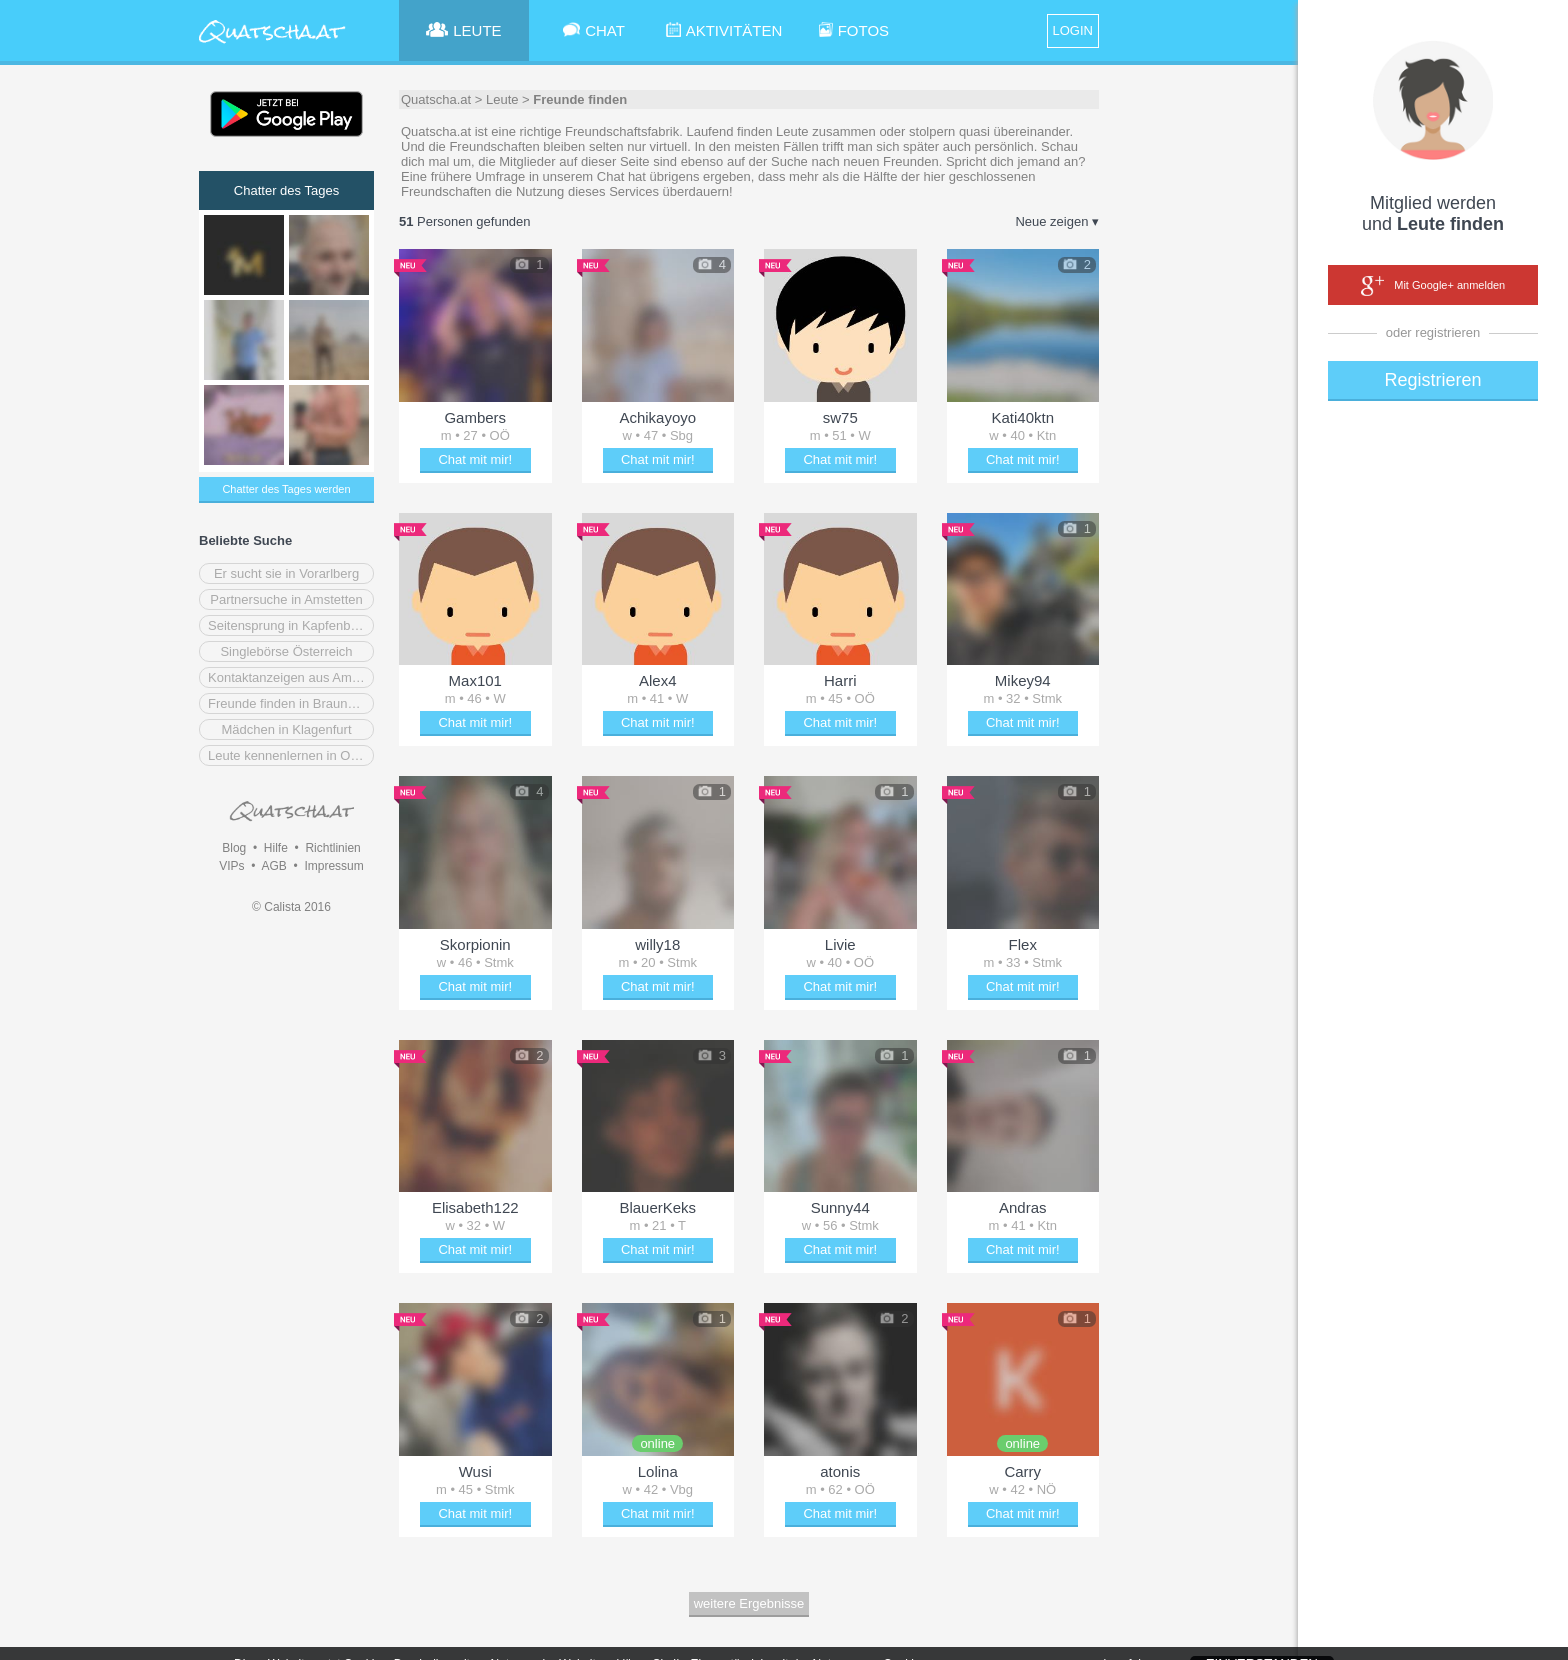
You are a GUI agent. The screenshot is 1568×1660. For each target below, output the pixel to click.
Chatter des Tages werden (286, 489)
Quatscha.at (436, 99)
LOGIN (1073, 30)
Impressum (333, 866)
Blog (234, 848)
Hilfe (276, 848)
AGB (273, 866)
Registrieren (1432, 380)
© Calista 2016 (291, 907)
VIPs (231, 866)
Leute (502, 99)
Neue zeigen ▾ (1057, 221)
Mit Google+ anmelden (1433, 286)
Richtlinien (332, 848)
